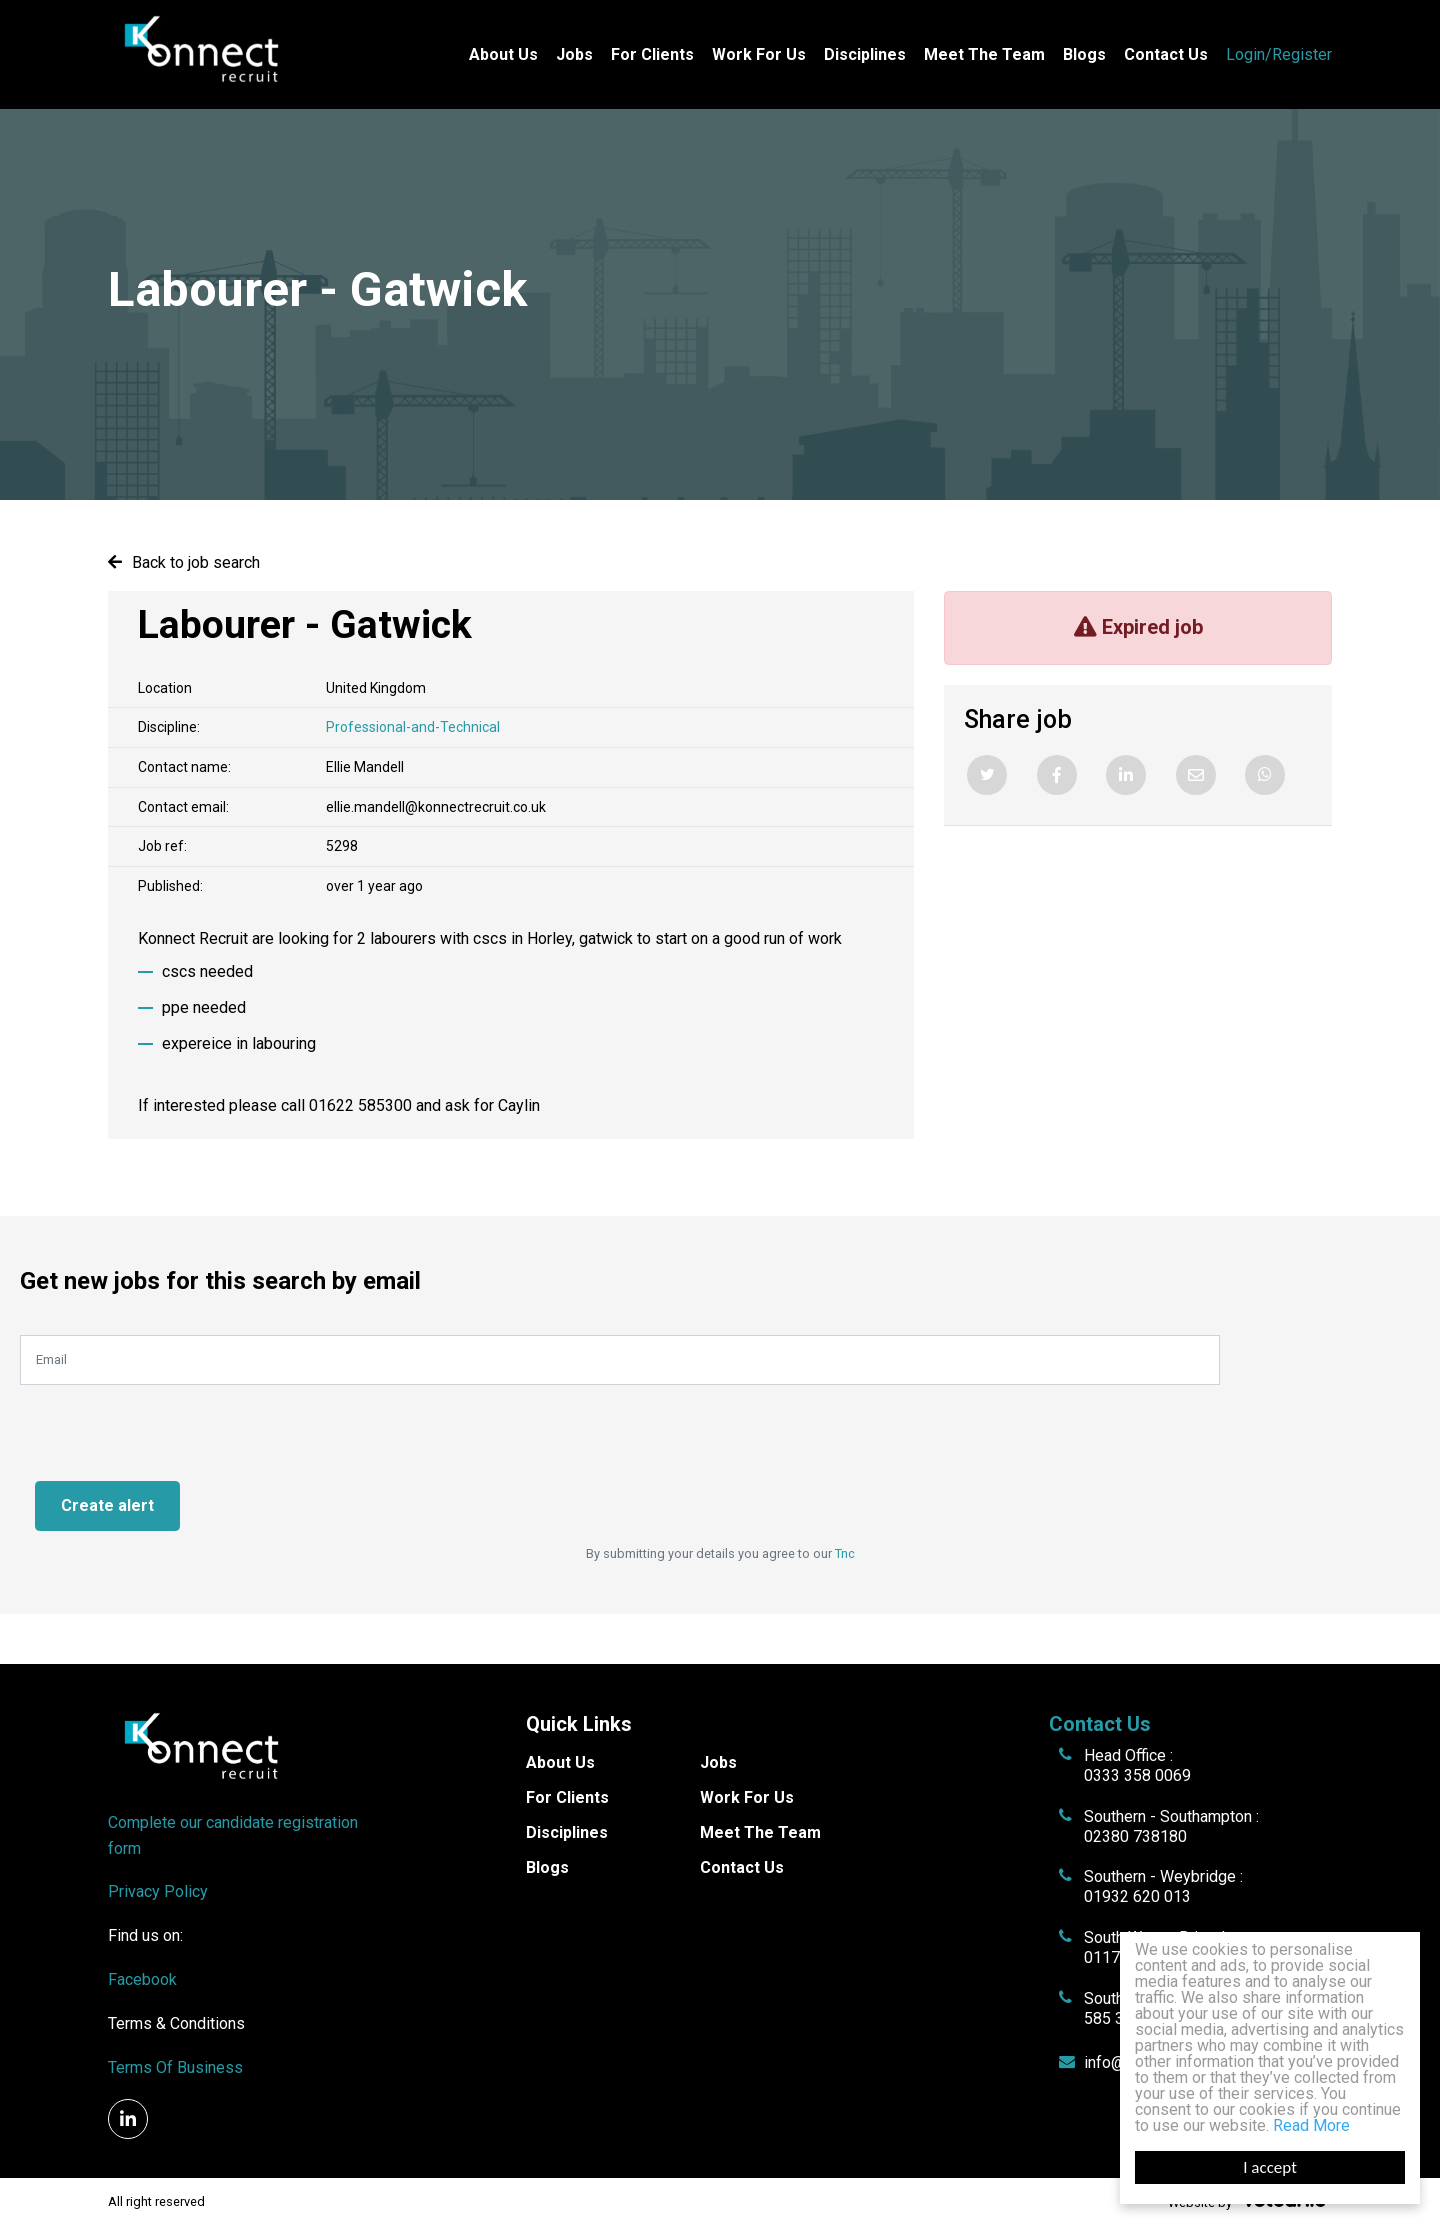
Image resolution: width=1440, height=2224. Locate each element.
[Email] (1196, 775)
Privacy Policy (158, 1891)
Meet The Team (984, 54)
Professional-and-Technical (413, 727)
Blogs (1084, 54)
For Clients (652, 54)
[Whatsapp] (1265, 775)
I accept (1270, 2167)
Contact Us (1166, 54)
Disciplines (865, 54)
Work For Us (759, 54)
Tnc (845, 1553)
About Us (503, 54)
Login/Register (1279, 54)
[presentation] (172, 1424)
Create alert (107, 1505)
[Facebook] (1057, 775)
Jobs (574, 54)
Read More (1311, 2125)
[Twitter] (987, 775)
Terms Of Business (175, 2067)
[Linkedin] (1126, 775)
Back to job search (196, 562)
